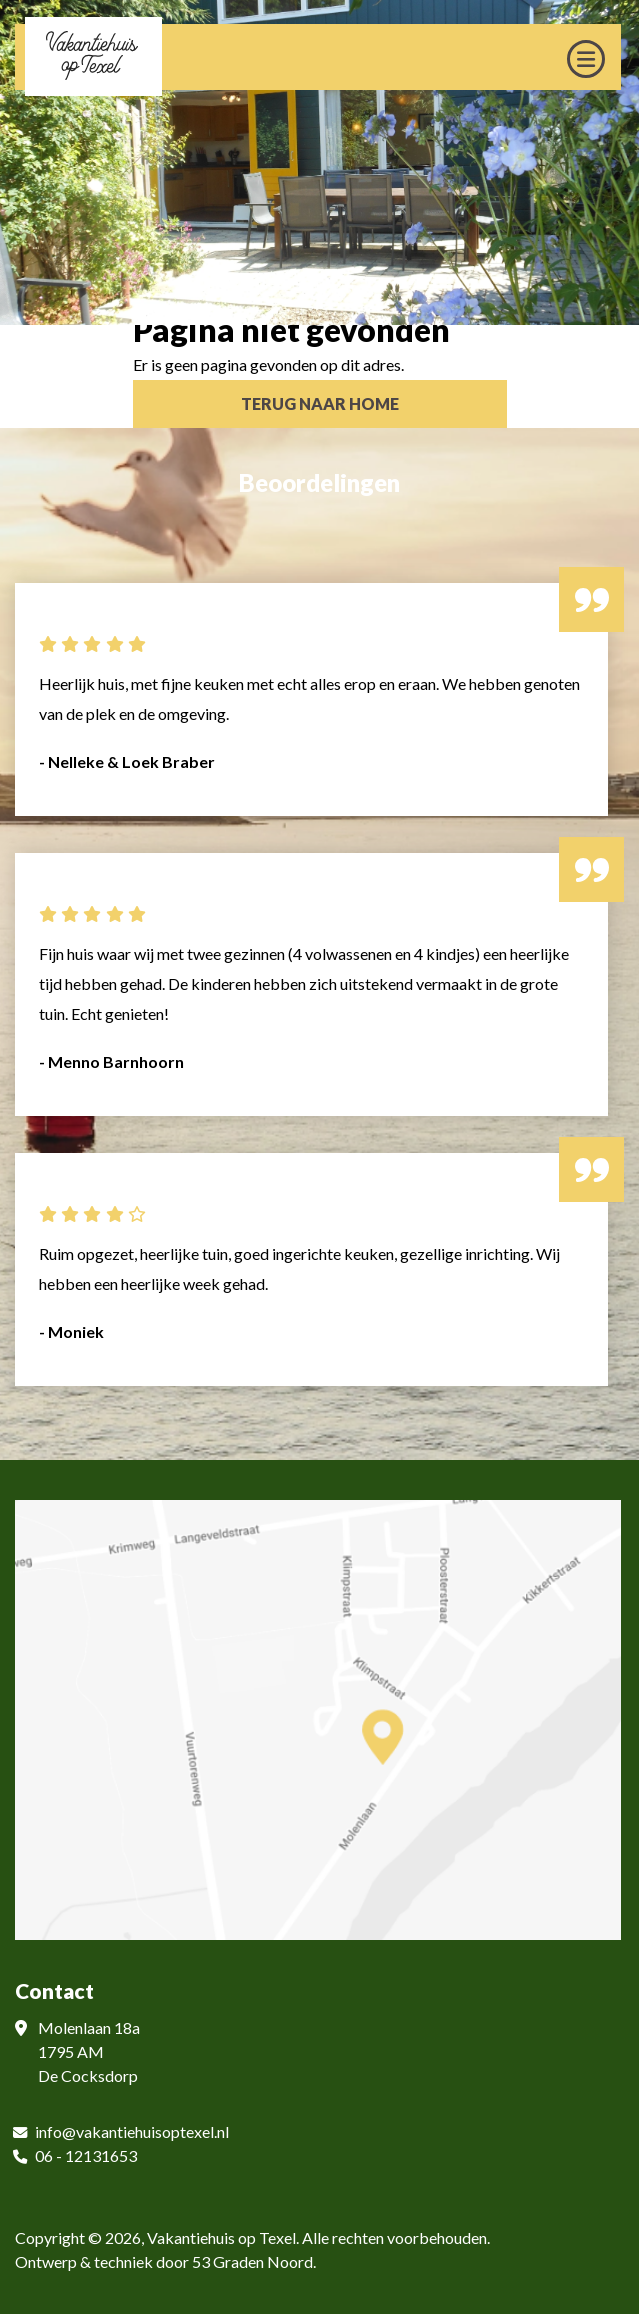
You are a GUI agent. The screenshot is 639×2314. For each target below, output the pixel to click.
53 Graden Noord (252, 2261)
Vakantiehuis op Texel (221, 2237)
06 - (50, 2155)
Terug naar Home (320, 403)
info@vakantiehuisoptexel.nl (132, 2131)
